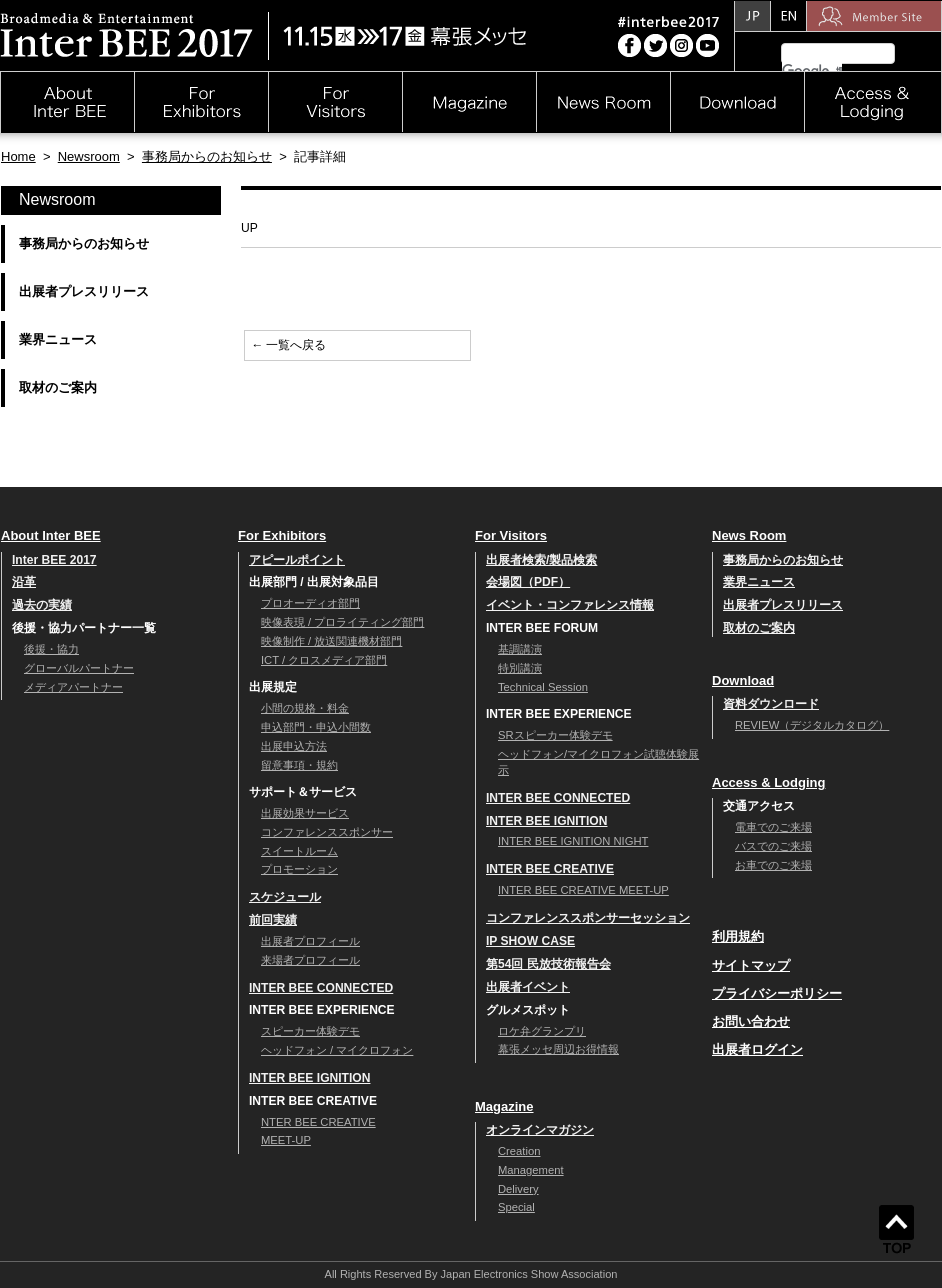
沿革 (24, 582)
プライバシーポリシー (777, 993)
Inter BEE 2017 (54, 560)
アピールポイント (297, 560)
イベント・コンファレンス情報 (570, 605)
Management (531, 1170)
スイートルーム (299, 851)
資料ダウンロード (771, 704)
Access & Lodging (768, 782)
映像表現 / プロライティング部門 (342, 622)
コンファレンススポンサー (327, 832)
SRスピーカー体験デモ (555, 735)
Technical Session (543, 687)
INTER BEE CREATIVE (550, 869)
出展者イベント (528, 987)
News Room (749, 535)
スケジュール (285, 897)
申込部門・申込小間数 (316, 727)
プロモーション (299, 869)
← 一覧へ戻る (288, 345)
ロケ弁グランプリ (542, 1031)
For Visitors (511, 535)
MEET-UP (286, 1140)
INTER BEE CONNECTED (321, 988)
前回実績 (273, 920)
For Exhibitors (282, 535)
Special (516, 1207)
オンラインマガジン (540, 1130)
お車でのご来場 (773, 865)
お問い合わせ (751, 1021)
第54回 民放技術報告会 (548, 964)
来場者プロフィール (310, 960)
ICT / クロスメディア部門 (324, 660)
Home (18, 156)
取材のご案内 (58, 387)
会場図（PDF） (528, 582)
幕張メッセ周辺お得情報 (558, 1049)
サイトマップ (751, 965)
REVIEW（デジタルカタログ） (812, 725)
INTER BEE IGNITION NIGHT (573, 841)
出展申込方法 (294, 746)
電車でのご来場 (773, 827)
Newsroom (89, 156)
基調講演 (520, 649)
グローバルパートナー (79, 668)
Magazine (504, 1106)
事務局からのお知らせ (207, 156)
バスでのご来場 (773, 846)
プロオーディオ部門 (310, 603)
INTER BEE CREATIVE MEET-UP (583, 890)
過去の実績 (42, 605)
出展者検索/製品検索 (541, 560)
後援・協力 (51, 649)
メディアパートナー (73, 687)
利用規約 (738, 936)
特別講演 (520, 668)
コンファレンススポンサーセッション (588, 918)
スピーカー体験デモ (310, 1031)
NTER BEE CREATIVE (318, 1122)
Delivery (518, 1189)
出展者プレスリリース (84, 291)
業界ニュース (58, 339)
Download (743, 680)
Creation (519, 1151)
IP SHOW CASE (530, 941)
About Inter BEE (51, 535)
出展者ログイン (757, 1049)
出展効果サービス (305, 813)
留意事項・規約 (299, 765)
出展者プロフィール (310, 941)
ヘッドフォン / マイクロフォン (337, 1050)
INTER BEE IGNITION (309, 1078)
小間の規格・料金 (305, 708)
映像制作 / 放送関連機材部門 (331, 641)
